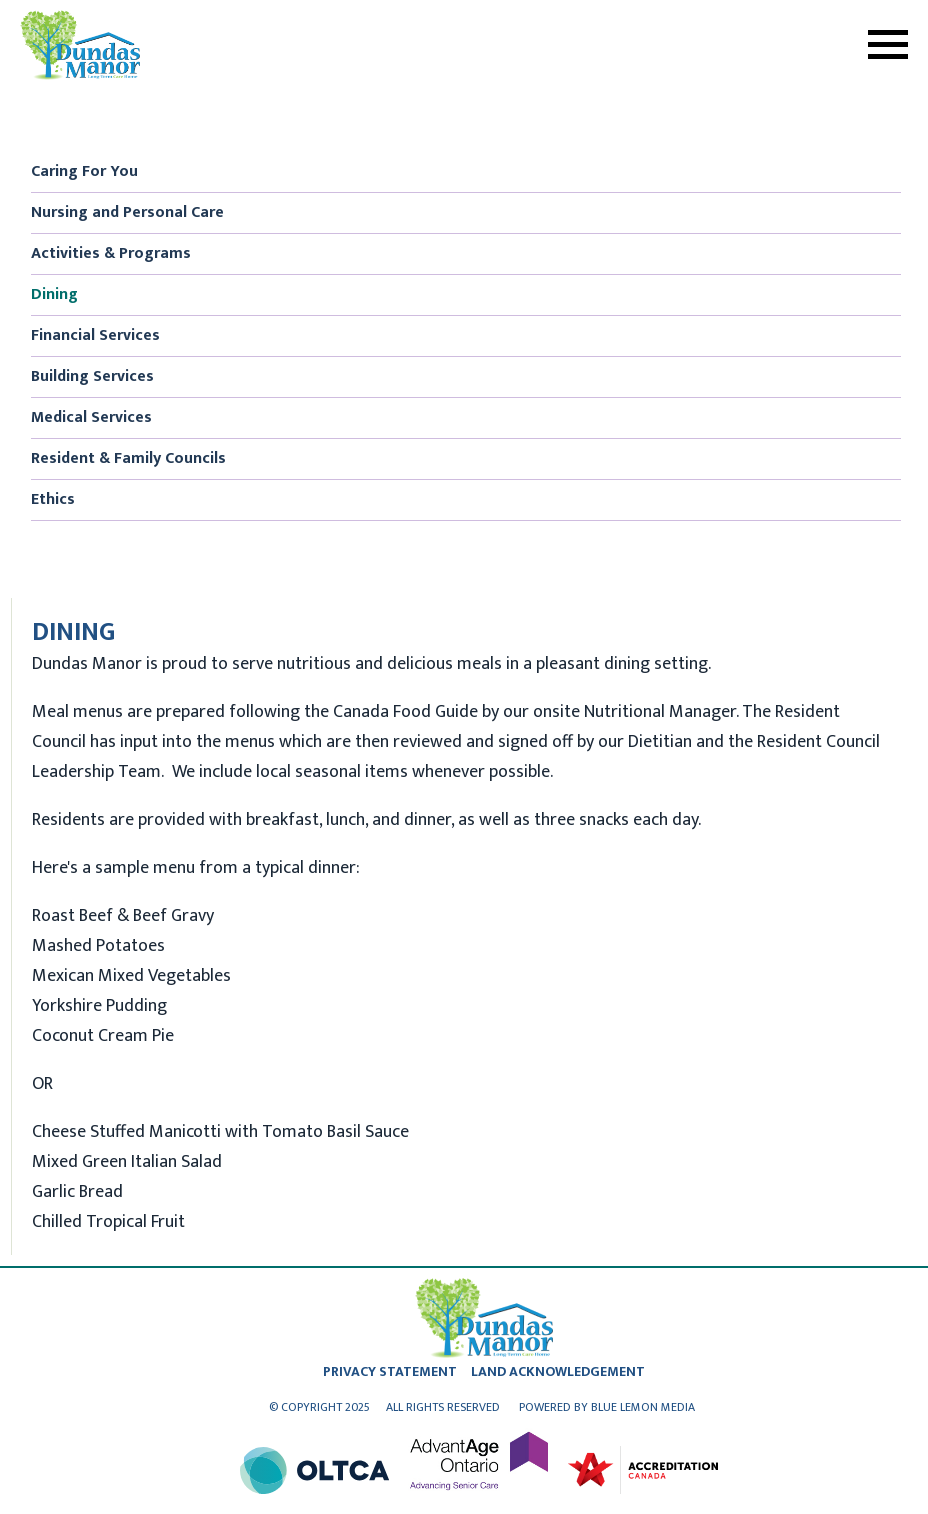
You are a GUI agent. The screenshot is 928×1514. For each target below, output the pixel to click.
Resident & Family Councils (128, 458)
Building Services (92, 376)
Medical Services (91, 417)
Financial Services (95, 335)
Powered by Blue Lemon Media (607, 1407)
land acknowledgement (558, 1371)
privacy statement (390, 1371)
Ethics (53, 499)
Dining (54, 294)
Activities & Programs (111, 253)
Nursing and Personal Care (127, 212)
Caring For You (84, 171)
